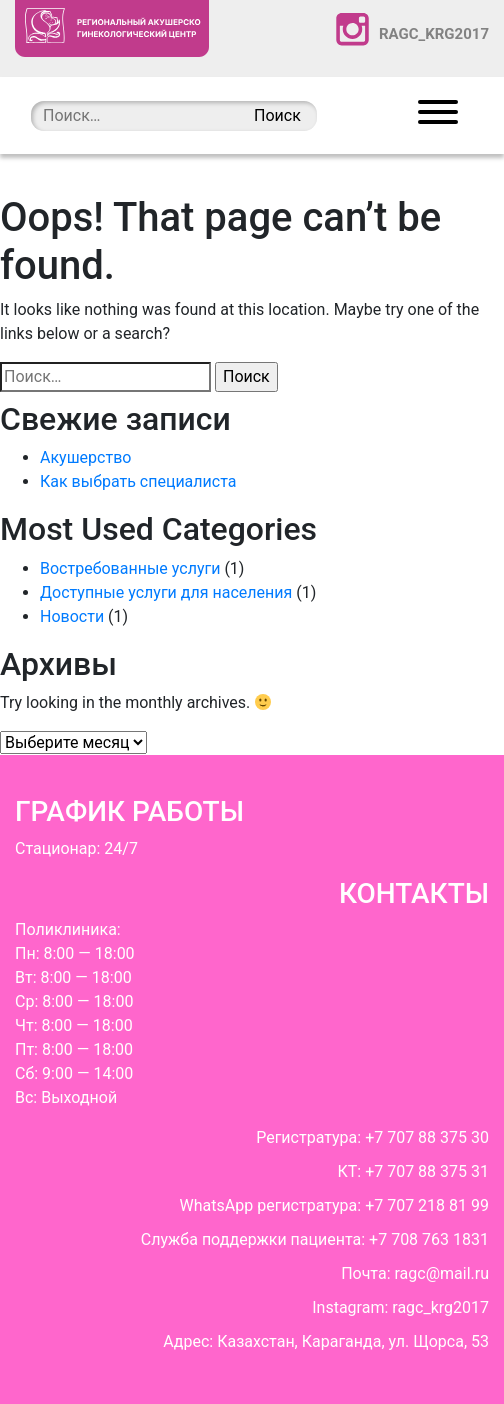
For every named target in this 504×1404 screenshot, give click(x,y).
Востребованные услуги (130, 568)
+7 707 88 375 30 (427, 1137)
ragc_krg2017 (412, 29)
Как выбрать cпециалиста (138, 481)
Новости (72, 616)
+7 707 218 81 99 (427, 1205)
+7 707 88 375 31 (427, 1171)
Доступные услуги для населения (166, 592)
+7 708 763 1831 (429, 1239)
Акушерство (85, 457)
